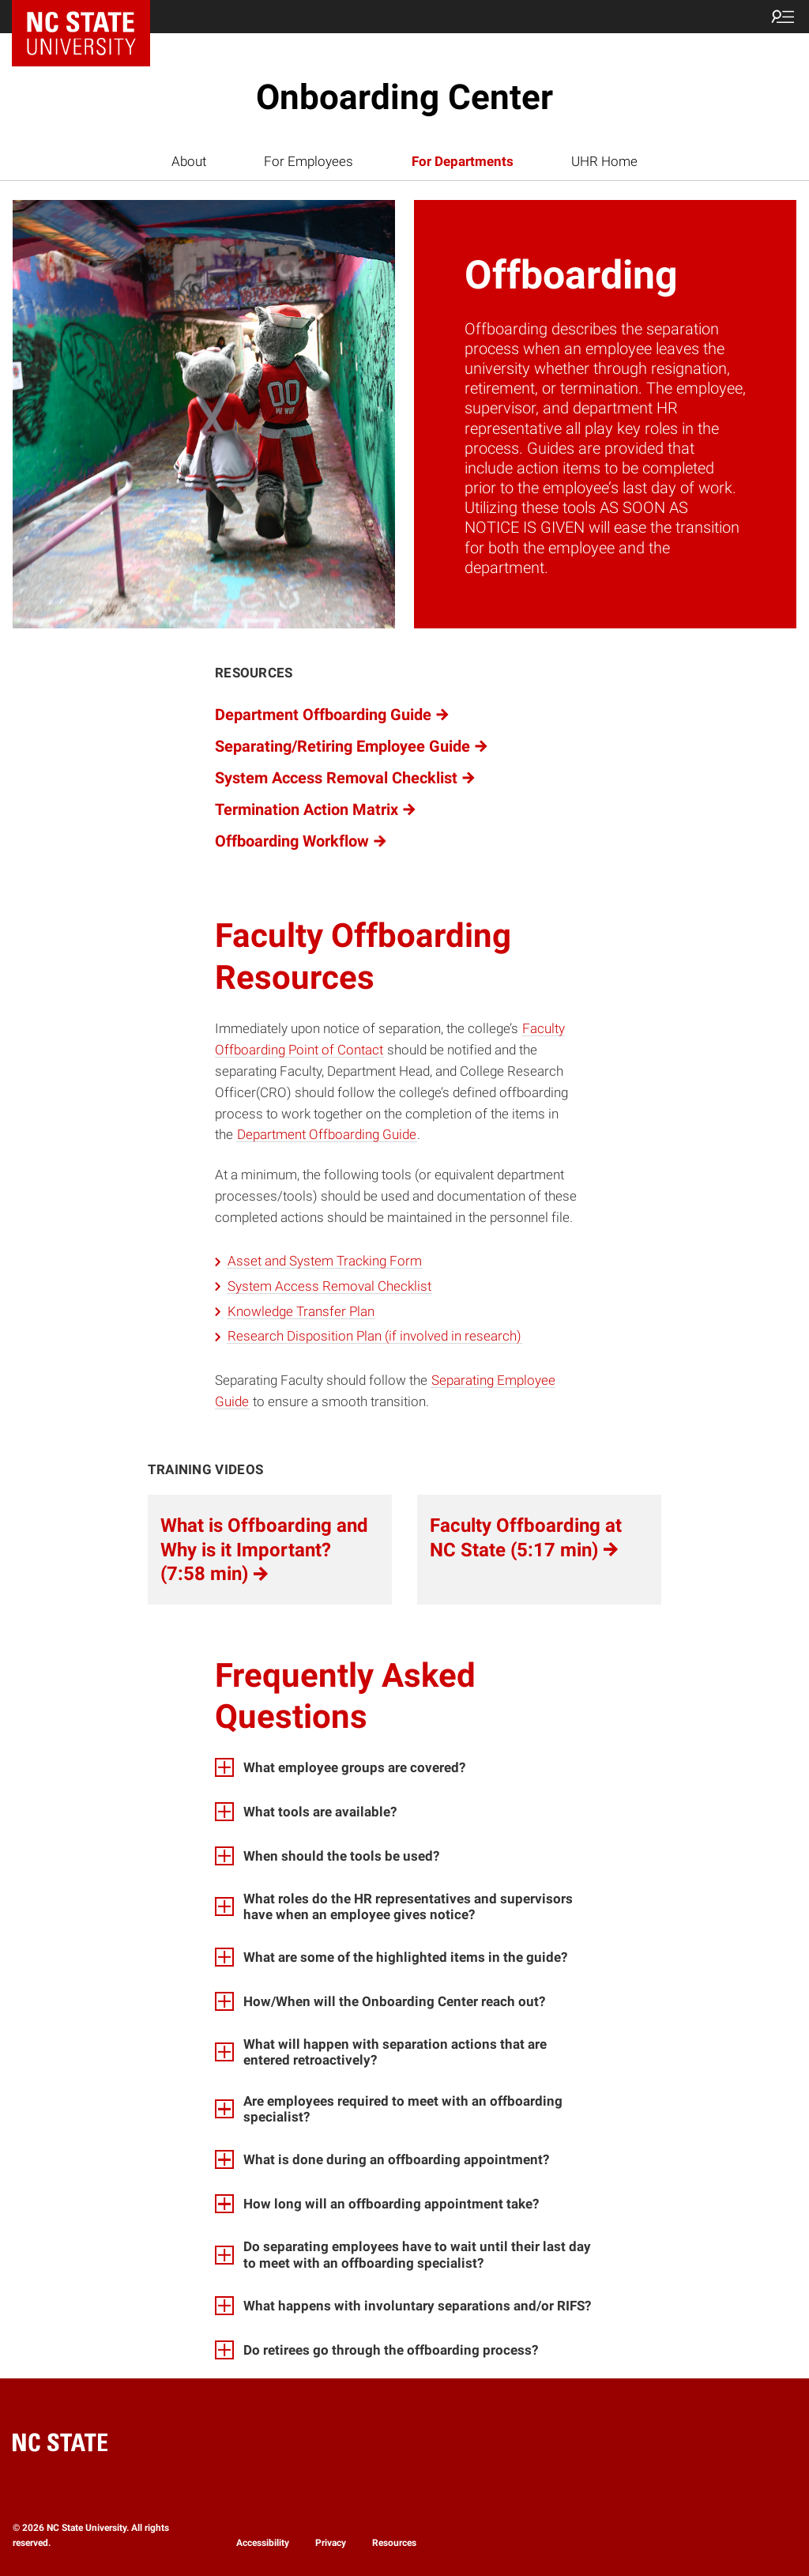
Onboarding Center (404, 97)
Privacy (330, 2542)
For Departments (463, 161)
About (188, 161)
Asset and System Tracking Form (325, 1261)
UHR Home (604, 161)
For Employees (308, 161)
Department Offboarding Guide (326, 1134)
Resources (394, 2542)
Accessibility (262, 2542)
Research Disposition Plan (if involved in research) (374, 1336)
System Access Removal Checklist (329, 1286)
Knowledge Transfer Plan (301, 1311)
